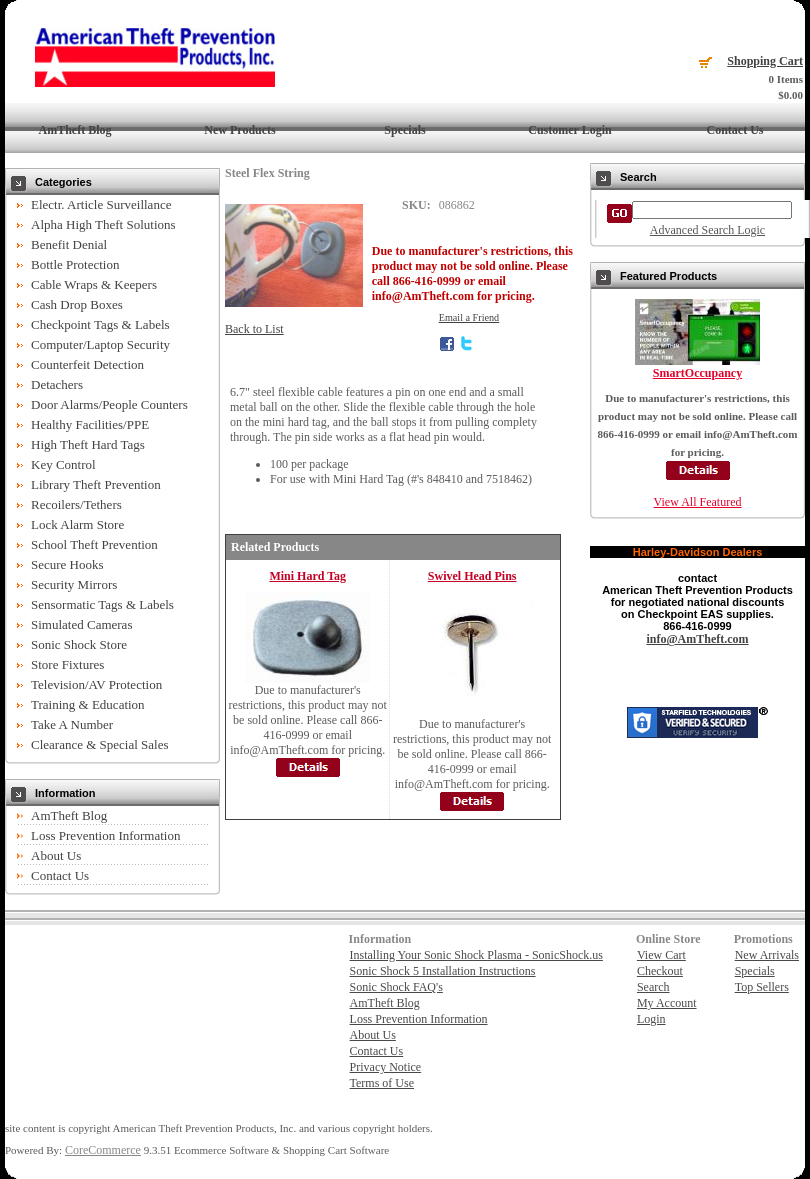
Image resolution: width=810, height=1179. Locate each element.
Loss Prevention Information (105, 835)
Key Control (63, 464)
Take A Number (72, 724)
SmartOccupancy (697, 373)
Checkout (660, 971)
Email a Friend (469, 317)
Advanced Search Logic (707, 230)
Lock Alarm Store (77, 524)
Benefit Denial (69, 244)
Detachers (57, 384)
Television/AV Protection (96, 684)
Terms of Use (382, 1083)
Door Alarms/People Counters (109, 404)
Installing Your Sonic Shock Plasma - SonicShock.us (476, 955)
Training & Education (88, 704)
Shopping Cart (765, 61)
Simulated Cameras (81, 624)
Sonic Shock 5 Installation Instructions (443, 971)
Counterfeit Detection (87, 364)
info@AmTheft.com (697, 639)
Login (651, 1019)
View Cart (661, 955)
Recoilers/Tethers (76, 504)
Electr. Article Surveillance (101, 204)
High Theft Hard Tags (88, 444)
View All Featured (698, 502)
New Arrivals (767, 955)
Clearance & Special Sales (100, 744)
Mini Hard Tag (307, 576)
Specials (404, 130)
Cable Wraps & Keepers (94, 284)
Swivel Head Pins (472, 576)
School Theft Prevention (94, 544)
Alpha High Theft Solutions (103, 224)
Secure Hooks (67, 564)
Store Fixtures (67, 664)
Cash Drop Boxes (77, 304)
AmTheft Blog (75, 130)
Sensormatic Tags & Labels (102, 604)
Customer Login (569, 130)
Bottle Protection (75, 264)
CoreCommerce (103, 1150)
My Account (667, 1003)
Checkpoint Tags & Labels (100, 324)
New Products (239, 130)
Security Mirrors (74, 584)
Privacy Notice (386, 1067)
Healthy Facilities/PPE (90, 424)
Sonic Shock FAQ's (396, 987)
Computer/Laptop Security (100, 344)
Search (653, 987)
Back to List (254, 329)
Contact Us (735, 130)
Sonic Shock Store (79, 644)
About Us (56, 855)
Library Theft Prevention (96, 484)
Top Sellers (762, 987)
